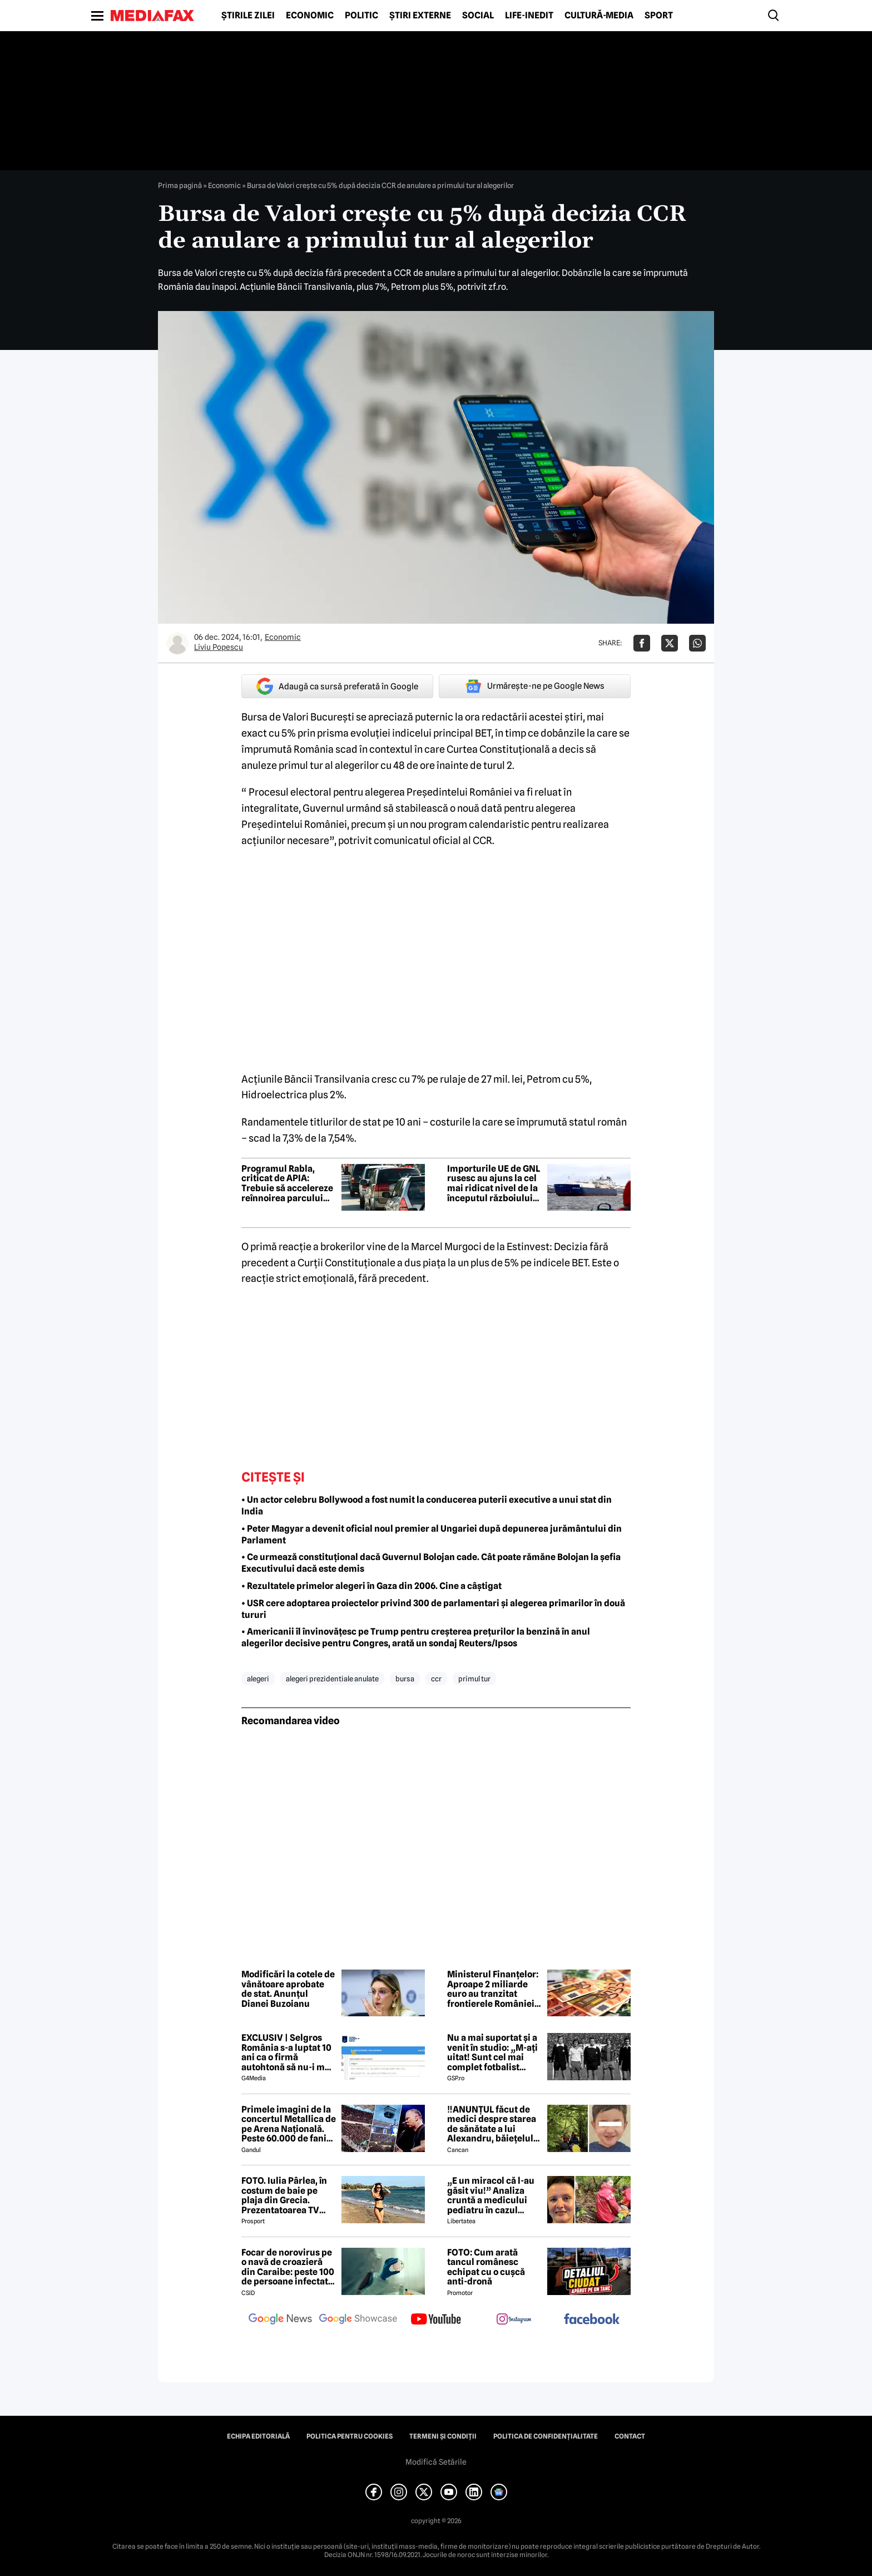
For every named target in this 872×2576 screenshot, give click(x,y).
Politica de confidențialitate (545, 2436)
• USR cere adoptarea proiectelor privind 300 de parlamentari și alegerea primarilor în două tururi (433, 1609)
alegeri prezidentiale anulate (332, 1678)
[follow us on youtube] (436, 2320)
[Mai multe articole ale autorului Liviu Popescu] (177, 643)
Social (478, 15)
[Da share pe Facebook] (641, 643)
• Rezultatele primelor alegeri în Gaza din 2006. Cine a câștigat (371, 1586)
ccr (436, 1678)
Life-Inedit (529, 15)
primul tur (474, 1678)
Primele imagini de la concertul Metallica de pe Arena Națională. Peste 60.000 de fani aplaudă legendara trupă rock (288, 2124)
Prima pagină (180, 185)
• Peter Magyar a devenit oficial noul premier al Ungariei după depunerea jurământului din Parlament (431, 1534)
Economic (310, 15)
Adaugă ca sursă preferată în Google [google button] (337, 686)
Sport (659, 15)
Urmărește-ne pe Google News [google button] (535, 686)
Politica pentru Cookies (349, 2436)
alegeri (258, 1678)
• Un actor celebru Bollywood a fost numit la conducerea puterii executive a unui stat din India (426, 1505)
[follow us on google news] (280, 2320)
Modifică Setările (436, 2461)
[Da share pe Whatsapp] (697, 643)
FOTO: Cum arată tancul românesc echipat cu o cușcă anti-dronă (486, 2267)
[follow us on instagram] (514, 2320)
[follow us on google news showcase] (358, 2320)
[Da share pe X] (669, 643)
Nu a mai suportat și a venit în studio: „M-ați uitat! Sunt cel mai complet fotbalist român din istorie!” (492, 2052)
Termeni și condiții (443, 2436)
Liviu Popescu (218, 647)
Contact (630, 2436)
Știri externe (420, 15)
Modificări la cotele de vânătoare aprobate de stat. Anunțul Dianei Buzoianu (288, 1989)
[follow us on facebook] (592, 2319)
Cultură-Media (598, 15)
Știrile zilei (248, 15)
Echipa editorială (258, 2436)
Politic (361, 15)
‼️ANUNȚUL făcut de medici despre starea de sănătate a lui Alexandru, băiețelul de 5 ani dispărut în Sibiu (491, 2124)
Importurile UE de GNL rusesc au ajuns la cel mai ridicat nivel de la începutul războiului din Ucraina (493, 1183)
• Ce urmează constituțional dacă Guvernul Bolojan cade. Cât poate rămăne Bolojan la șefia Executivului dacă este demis (431, 1563)
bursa (404, 1678)
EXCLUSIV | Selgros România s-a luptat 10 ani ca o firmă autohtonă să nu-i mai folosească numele (287, 2052)
